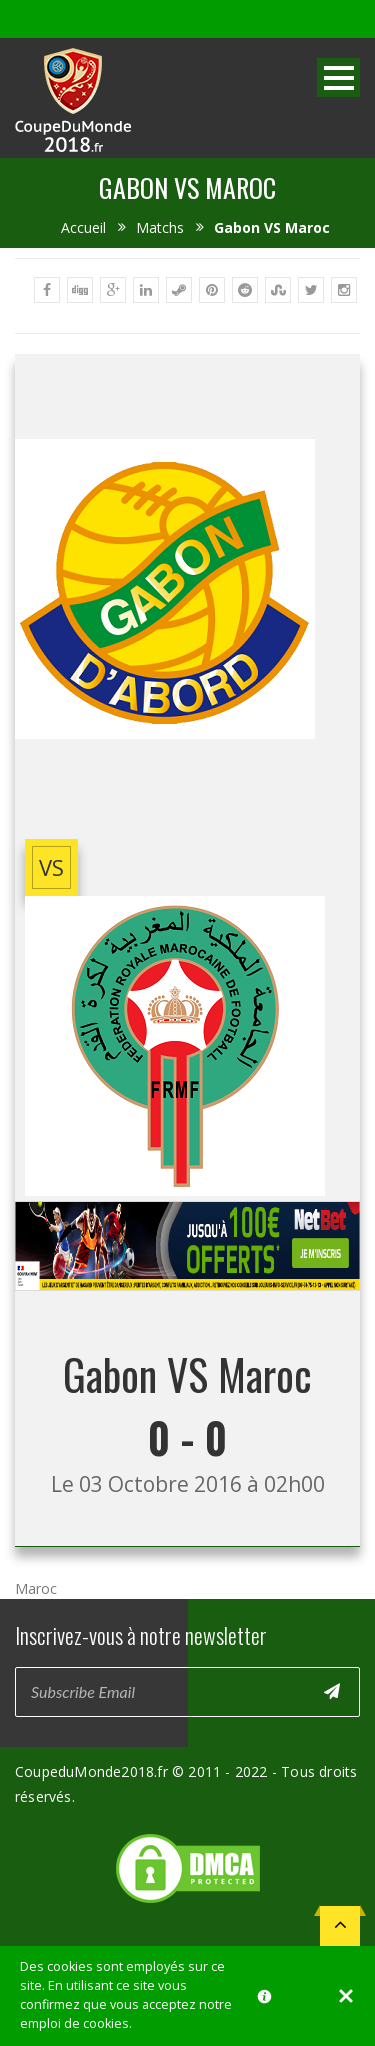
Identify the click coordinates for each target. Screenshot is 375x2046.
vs (51, 867)
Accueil (83, 227)
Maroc (36, 1588)
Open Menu (338, 77)
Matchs (160, 227)
